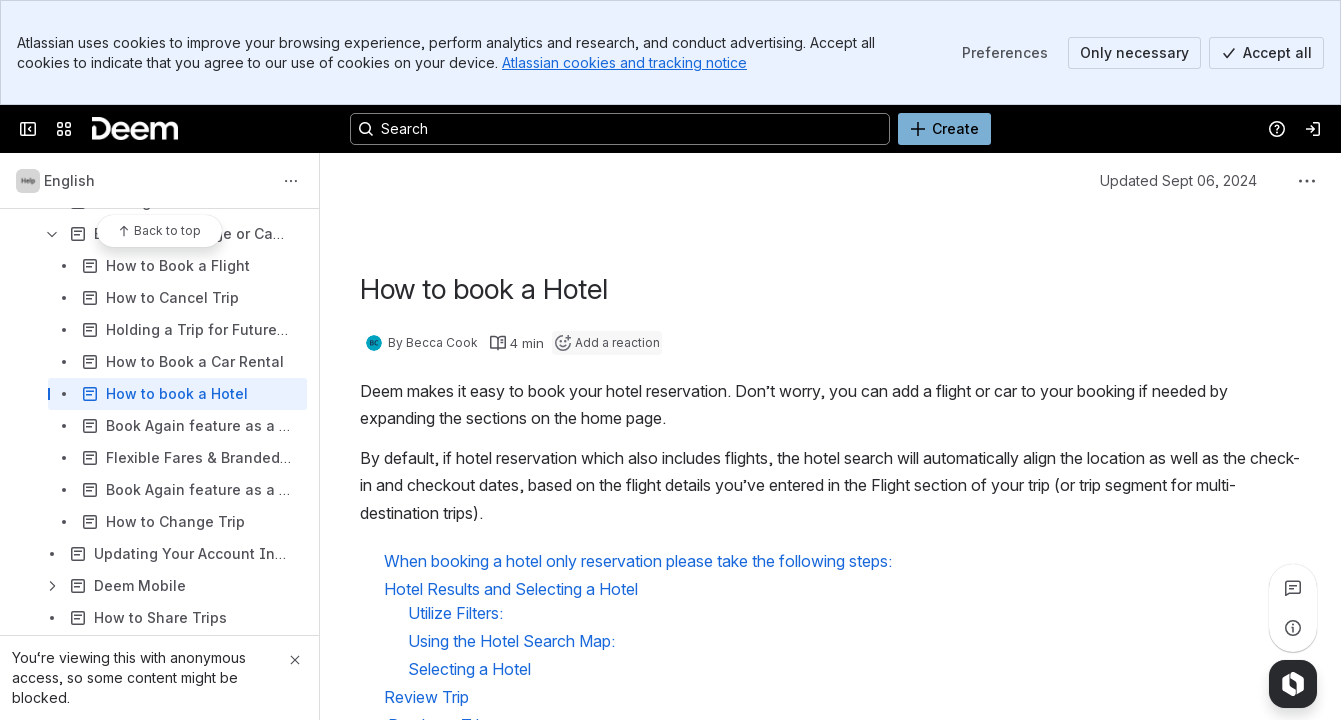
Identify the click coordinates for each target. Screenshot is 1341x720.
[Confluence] (135, 129)
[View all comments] (1293, 588)
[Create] (944, 129)
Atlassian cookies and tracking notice (624, 62)
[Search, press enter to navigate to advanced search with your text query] (620, 129)
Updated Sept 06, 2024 (1178, 180)
